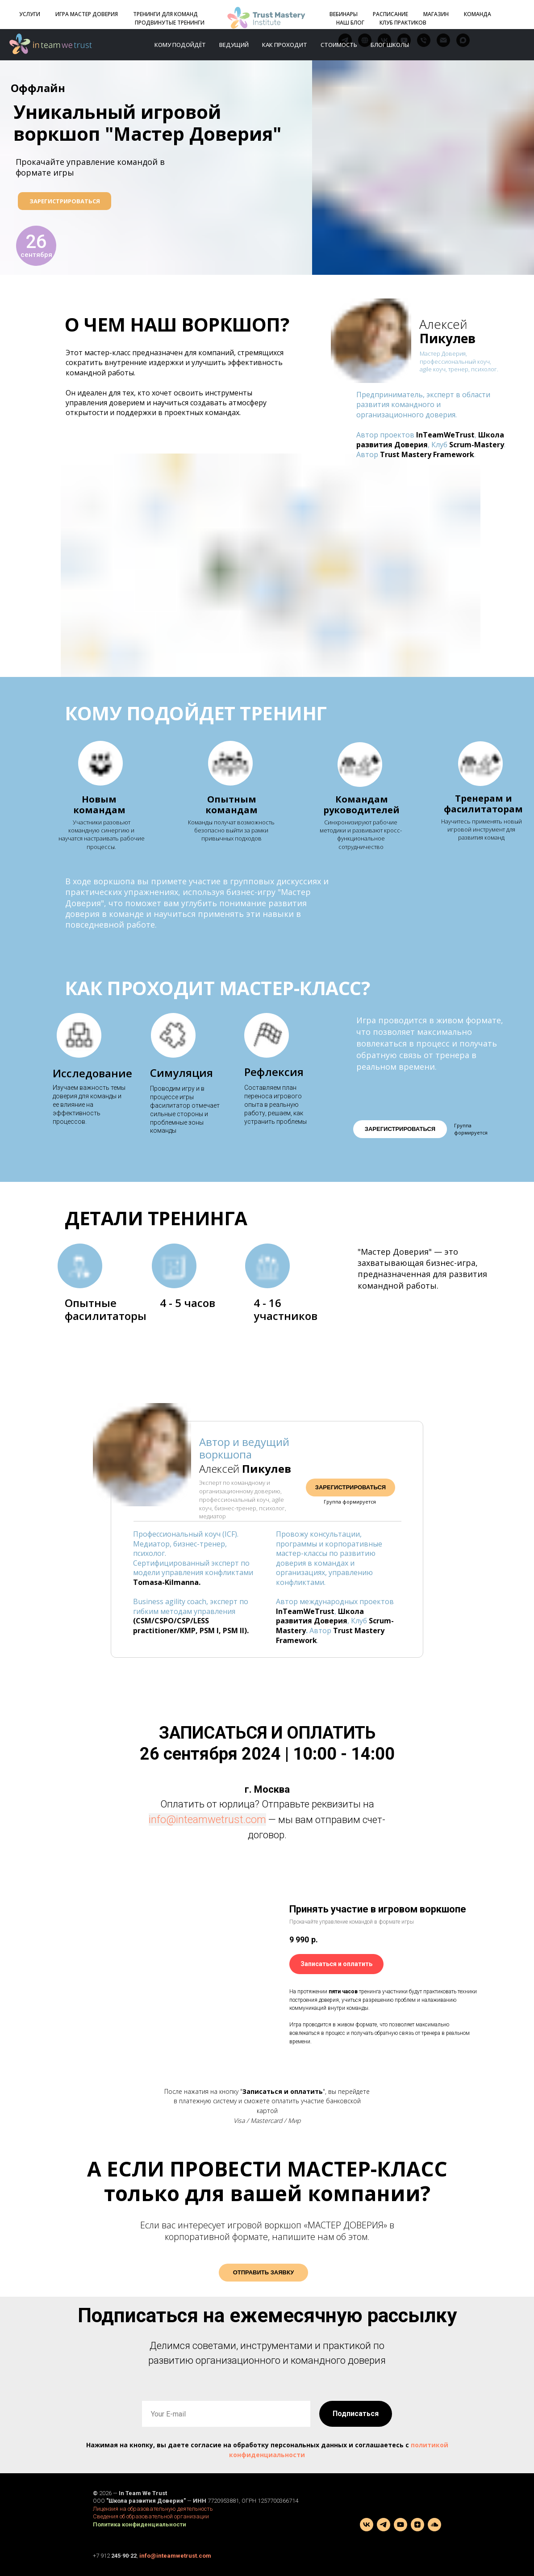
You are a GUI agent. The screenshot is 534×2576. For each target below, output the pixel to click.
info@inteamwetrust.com (207, 1819)
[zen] (417, 2524)
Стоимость (339, 45)
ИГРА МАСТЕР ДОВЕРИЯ (86, 14)
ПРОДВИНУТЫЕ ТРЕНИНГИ (169, 22)
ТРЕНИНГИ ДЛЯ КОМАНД (165, 14)
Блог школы (390, 45)
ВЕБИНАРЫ (344, 14)
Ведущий (234, 45)
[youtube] (400, 2524)
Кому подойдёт (180, 45)
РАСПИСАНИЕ (390, 14)
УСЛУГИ (29, 14)
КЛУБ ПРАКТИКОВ (403, 22)
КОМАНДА (477, 14)
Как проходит (284, 45)
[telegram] (383, 2524)
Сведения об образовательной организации (151, 2516)
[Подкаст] (434, 2524)
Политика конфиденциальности (139, 2524)
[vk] (366, 2524)
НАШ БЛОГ (350, 22)
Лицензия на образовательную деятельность (153, 2508)
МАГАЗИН (436, 14)
